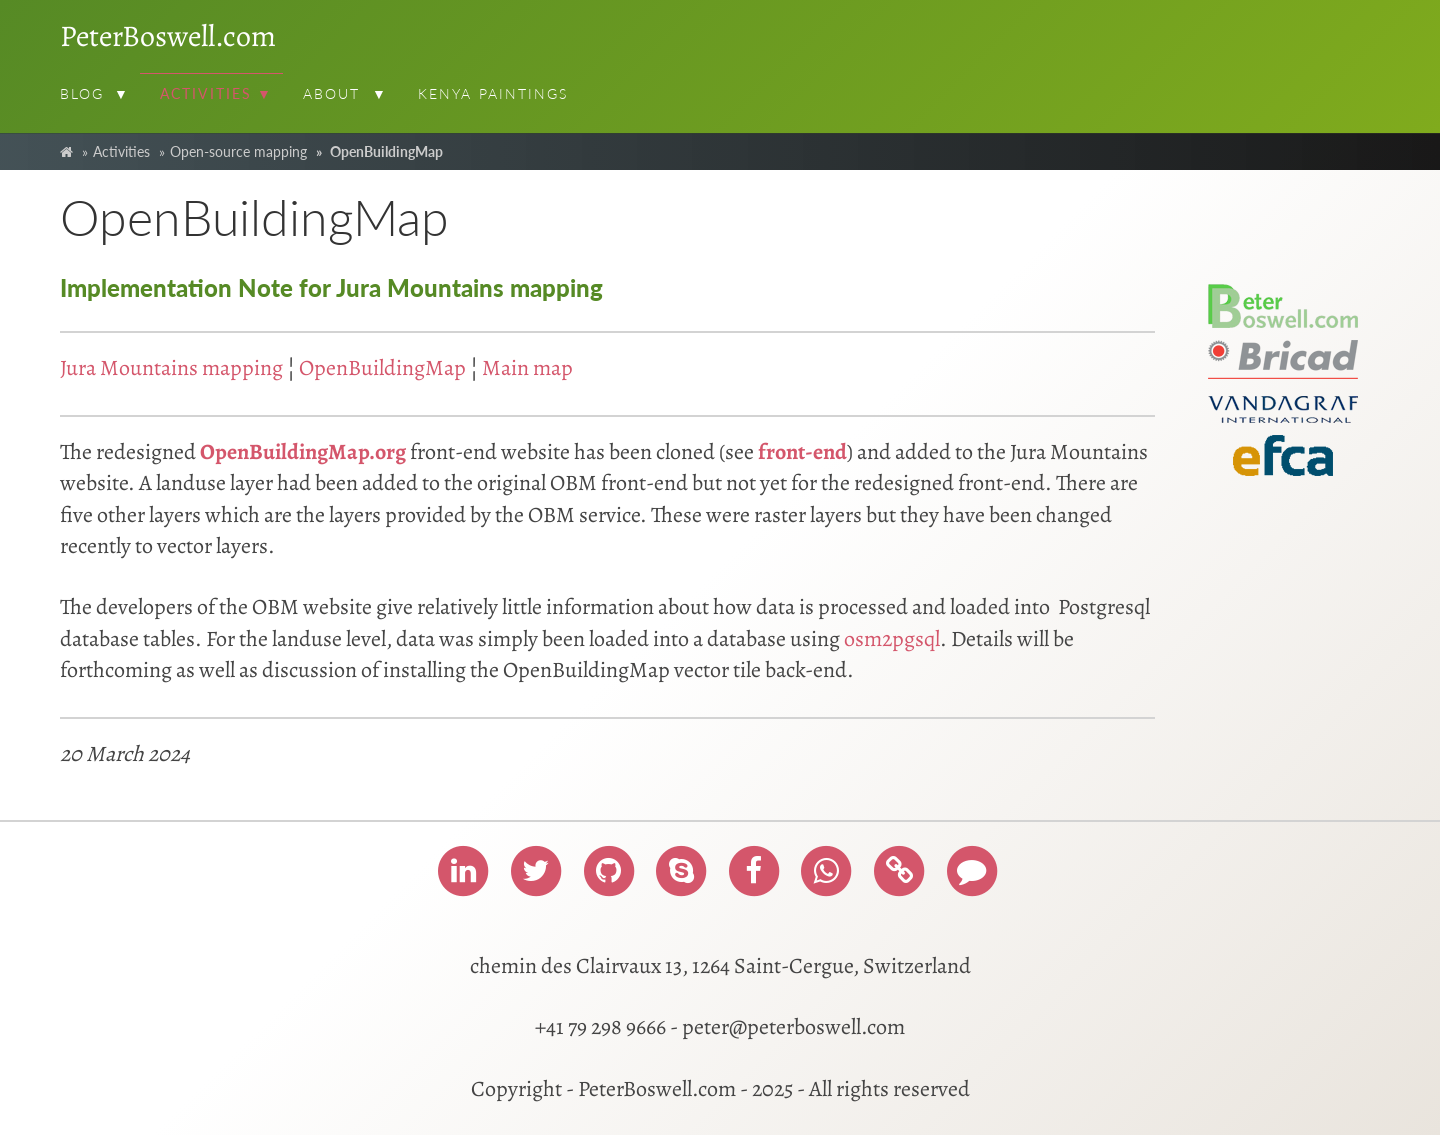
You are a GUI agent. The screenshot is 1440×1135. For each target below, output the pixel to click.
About (332, 93)
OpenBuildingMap (382, 368)
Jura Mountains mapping (171, 368)
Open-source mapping (238, 151)
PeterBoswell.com (168, 36)
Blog (82, 93)
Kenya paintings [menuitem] (493, 93)
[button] (124, 96)
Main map (527, 368)
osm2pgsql (892, 639)
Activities (206, 93)
